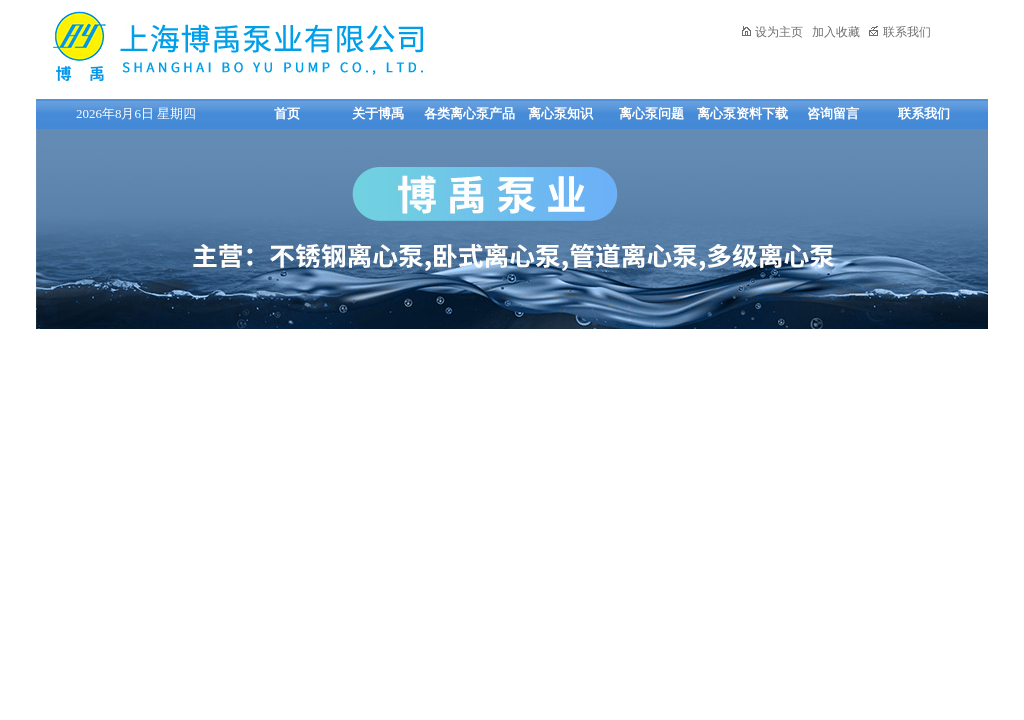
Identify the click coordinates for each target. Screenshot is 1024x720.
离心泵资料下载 (742, 113)
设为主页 (771, 32)
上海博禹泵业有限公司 (301, 46)
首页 (287, 113)
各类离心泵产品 (469, 113)
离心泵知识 (560, 113)
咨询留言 (833, 113)
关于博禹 (378, 113)
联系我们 (899, 32)
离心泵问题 (651, 113)
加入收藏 (836, 32)
